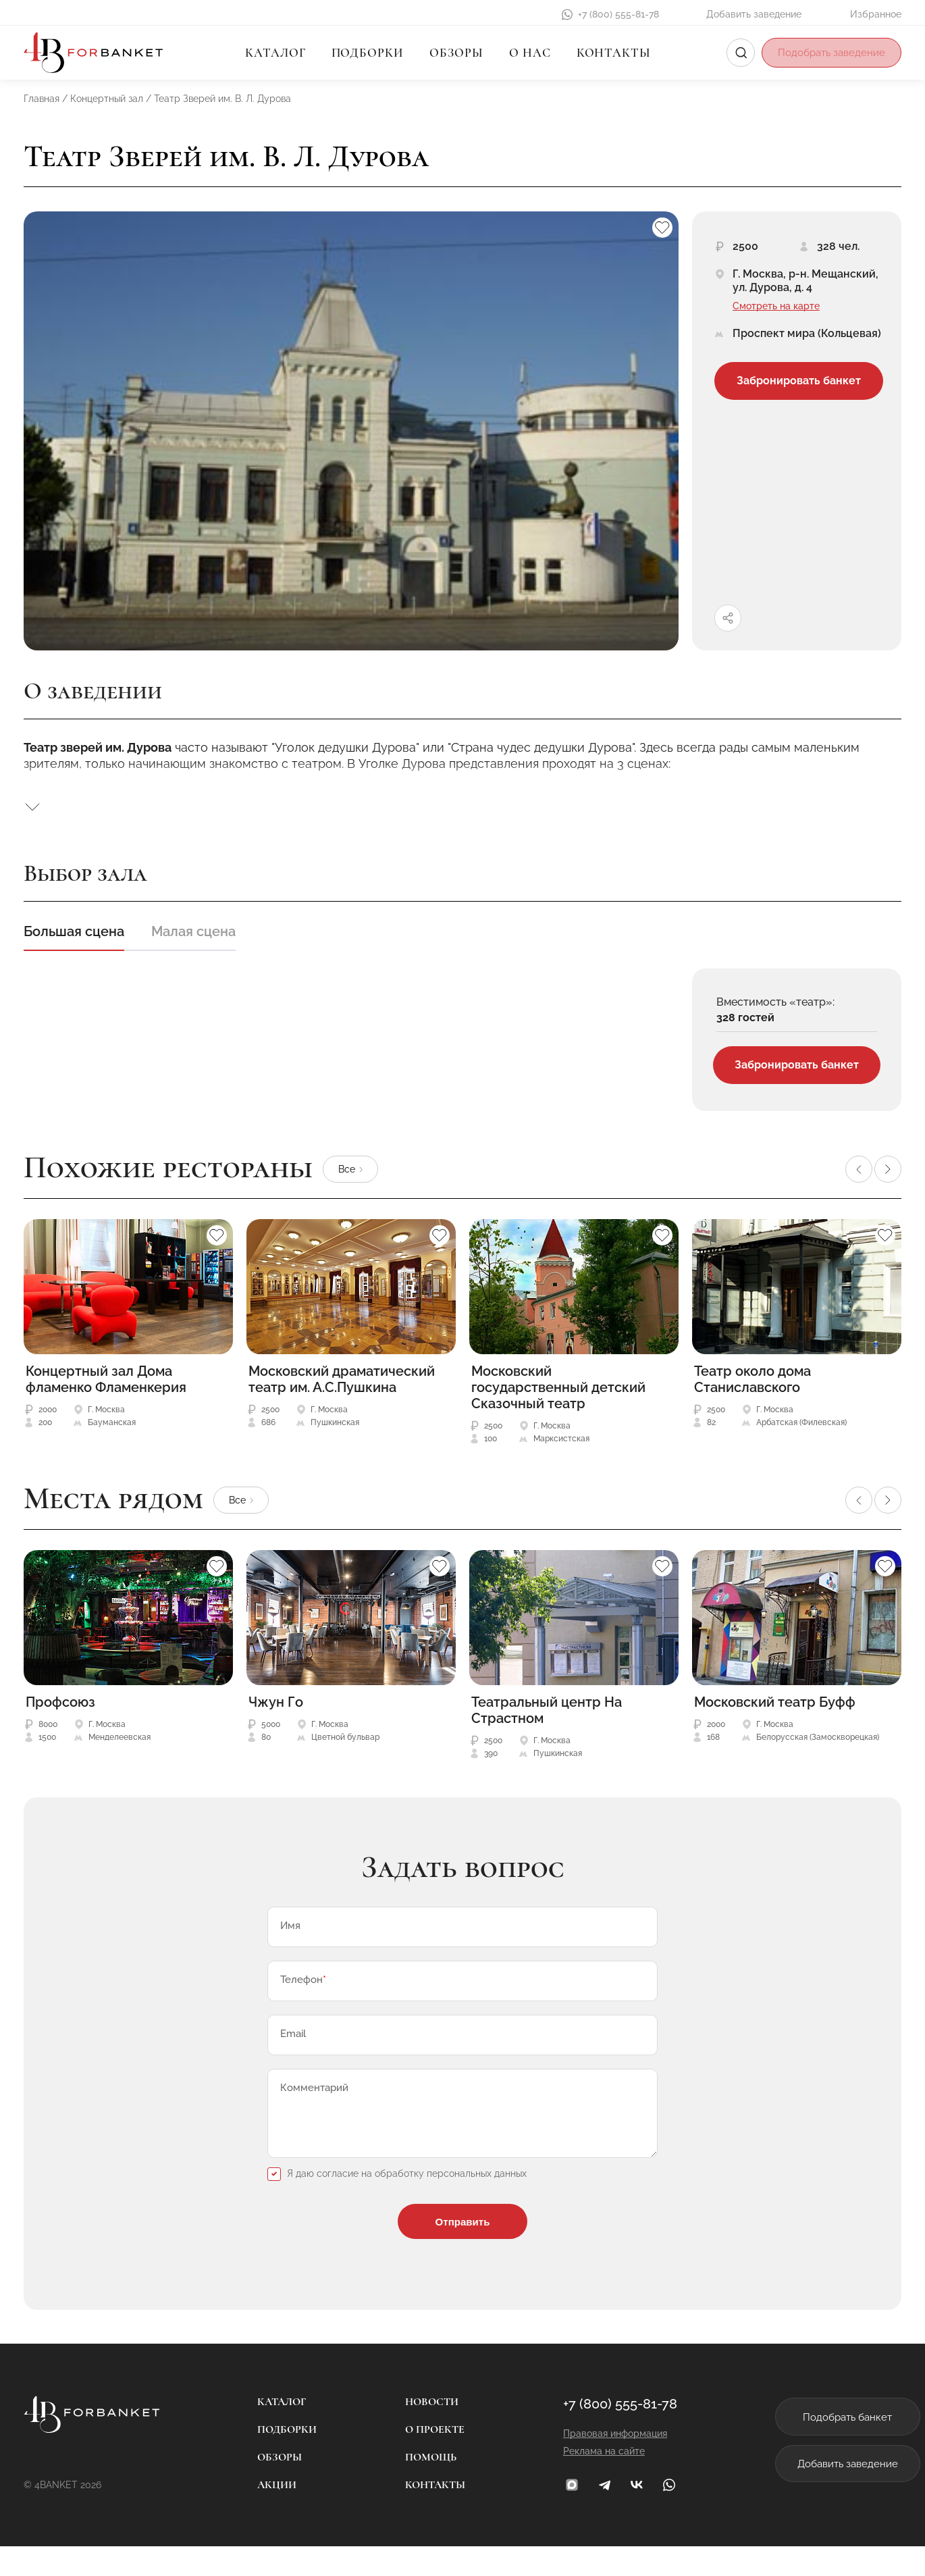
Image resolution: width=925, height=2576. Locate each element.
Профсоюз (60, 1705)
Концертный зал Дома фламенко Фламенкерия (106, 1382)
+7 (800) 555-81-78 (618, 14)
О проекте (422, 2459)
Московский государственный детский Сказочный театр (558, 1390)
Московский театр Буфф (774, 1705)
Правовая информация (591, 2463)
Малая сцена (193, 931)
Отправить (462, 2248)
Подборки (364, 52)
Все (346, 1171)
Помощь (418, 2486)
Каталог (272, 52)
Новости (419, 2431)
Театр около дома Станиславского (752, 1382)
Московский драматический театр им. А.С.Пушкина (341, 1382)
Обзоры (453, 52)
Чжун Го (275, 1705)
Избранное (875, 14)
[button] (858, 1171)
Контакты (610, 52)
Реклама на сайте (580, 2480)
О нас (527, 52)
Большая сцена (74, 931)
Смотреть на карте (776, 306)
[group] (351, 430)
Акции (264, 2514)
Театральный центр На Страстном (546, 1713)
